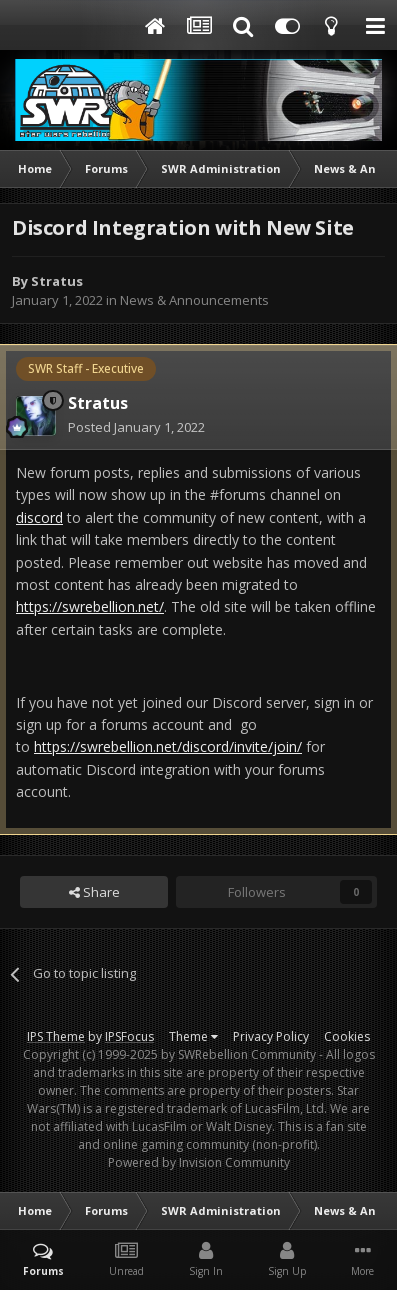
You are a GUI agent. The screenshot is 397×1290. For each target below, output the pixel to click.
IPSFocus (129, 1036)
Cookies (347, 1036)
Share (94, 892)
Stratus (57, 281)
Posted (136, 427)
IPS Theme (56, 1036)
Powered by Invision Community (199, 1162)
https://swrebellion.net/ (90, 606)
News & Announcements (194, 300)
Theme (193, 1036)
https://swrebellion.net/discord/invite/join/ (168, 746)
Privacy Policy (271, 1036)
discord (39, 517)
